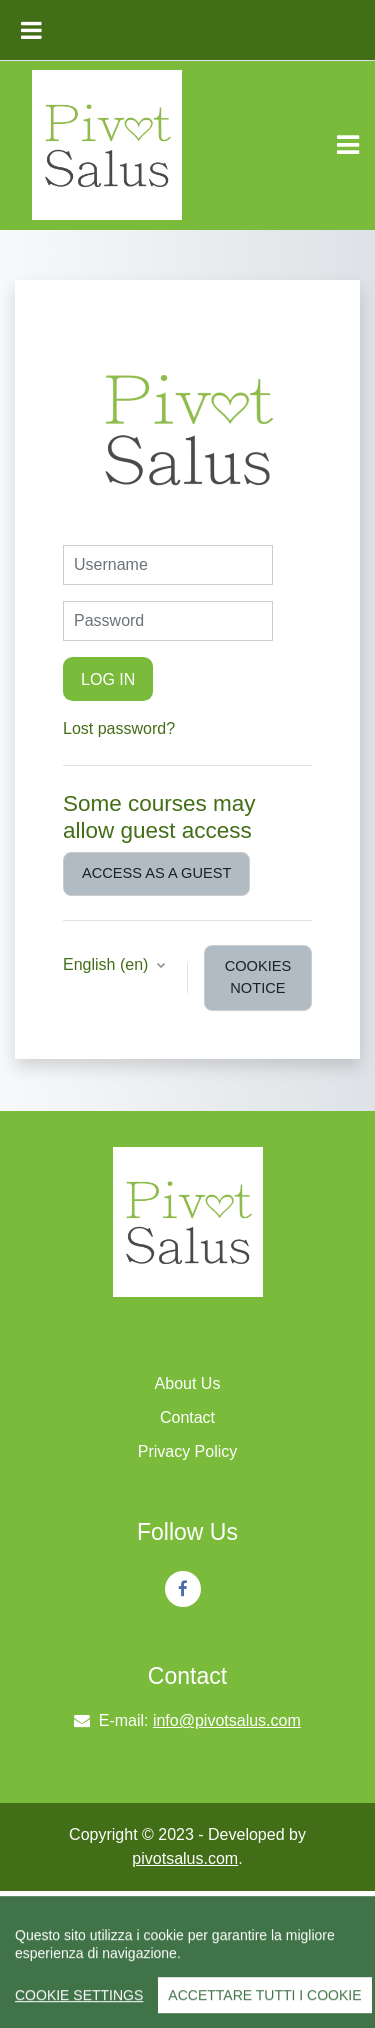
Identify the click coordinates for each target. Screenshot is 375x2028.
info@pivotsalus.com (227, 1720)
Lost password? (119, 728)
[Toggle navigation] (348, 145)
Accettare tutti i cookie (264, 2005)
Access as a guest (156, 873)
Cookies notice (258, 977)
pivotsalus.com (185, 1858)
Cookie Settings (79, 2005)
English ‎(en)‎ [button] (108, 964)
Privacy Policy (188, 1451)
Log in (108, 679)
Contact (187, 1417)
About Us (188, 1383)
